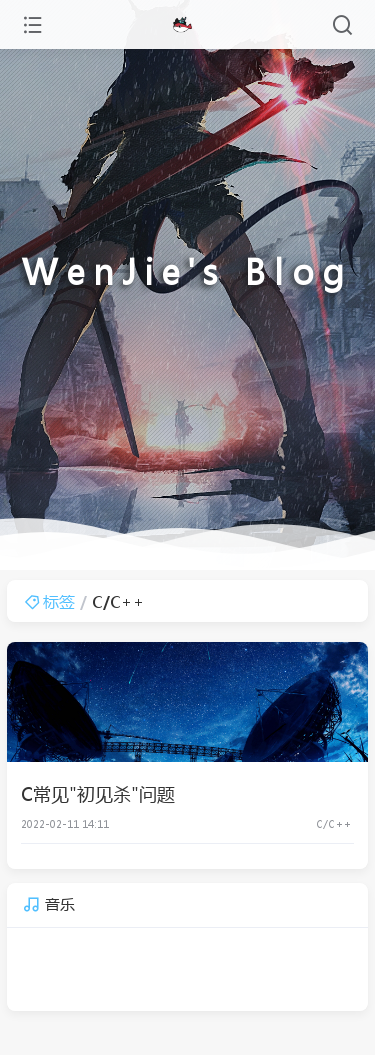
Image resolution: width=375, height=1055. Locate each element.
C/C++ (333, 824)
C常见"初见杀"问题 (98, 794)
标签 (49, 601)
